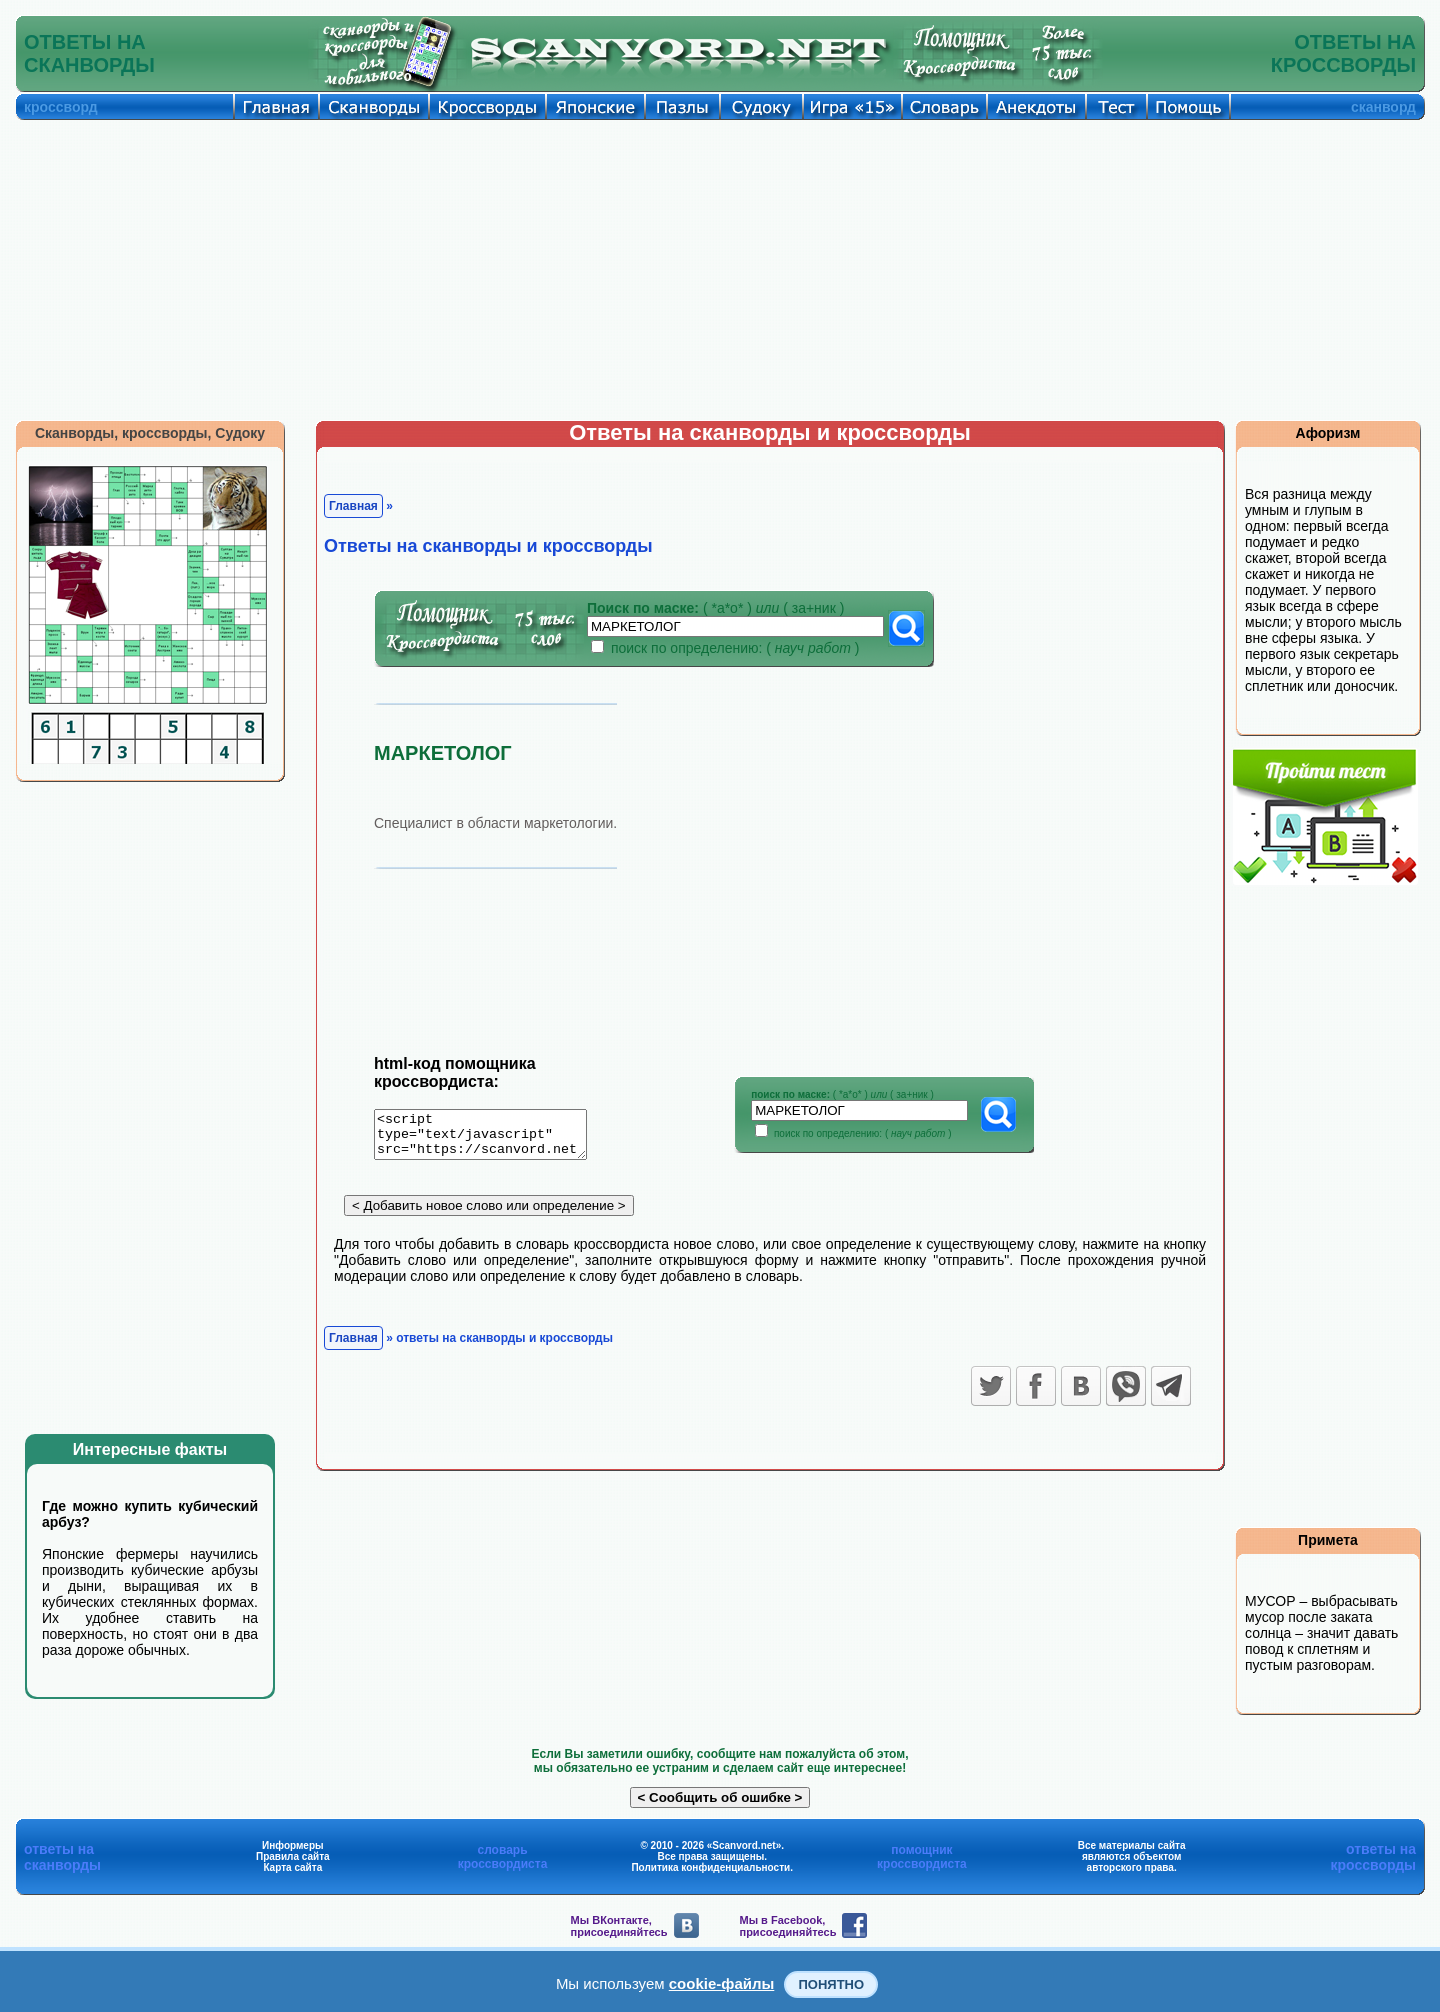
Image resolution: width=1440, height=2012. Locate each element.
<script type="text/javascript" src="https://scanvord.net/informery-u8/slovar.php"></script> (492, 1138)
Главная (353, 506)
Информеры (293, 1845)
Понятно (831, 1984)
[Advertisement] (720, 270)
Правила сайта (293, 1856)
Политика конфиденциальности (710, 1867)
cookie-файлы (722, 1983)
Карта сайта (292, 1867)
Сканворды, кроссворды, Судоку (150, 433)
